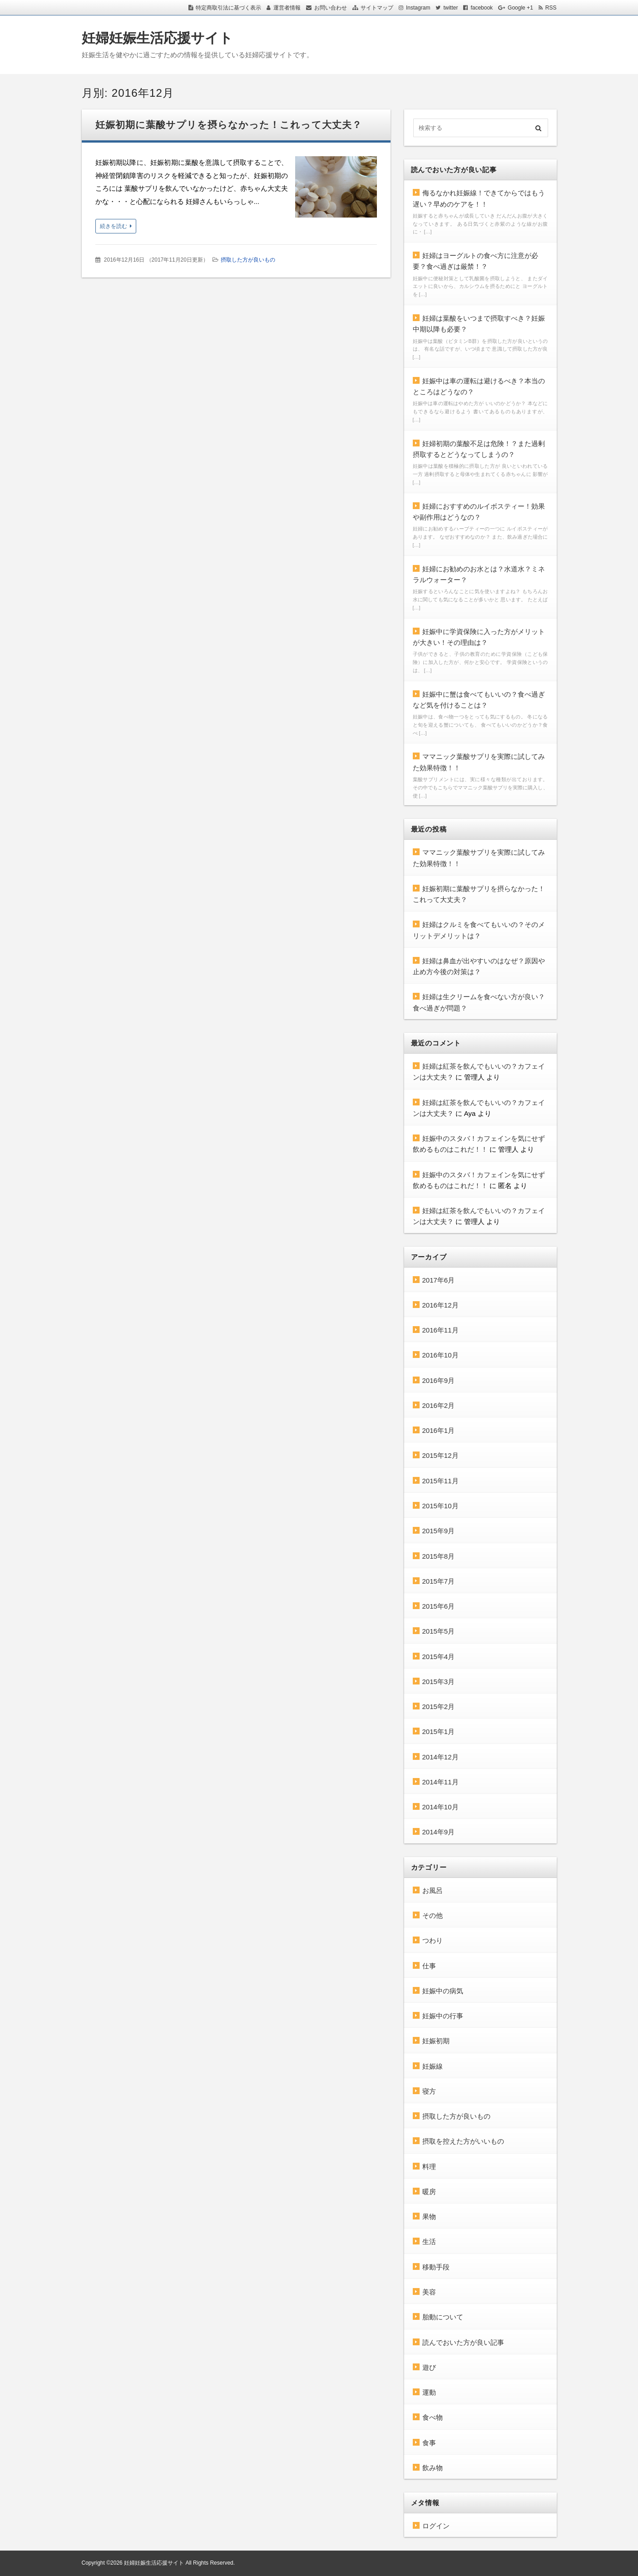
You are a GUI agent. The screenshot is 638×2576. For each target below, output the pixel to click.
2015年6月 (438, 1606)
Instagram (418, 8)
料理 (429, 2166)
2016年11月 (440, 1330)
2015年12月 (440, 1455)
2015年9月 (438, 1531)
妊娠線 (432, 2066)
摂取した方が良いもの (248, 260)
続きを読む (113, 226)
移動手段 (436, 2267)
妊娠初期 (436, 2041)
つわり (432, 1940)
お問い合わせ (330, 8)
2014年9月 (438, 1832)
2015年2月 (438, 1706)
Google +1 (520, 8)
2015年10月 (440, 1506)
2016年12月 (440, 1305)
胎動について (442, 2317)
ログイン (436, 2526)
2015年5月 (438, 1631)
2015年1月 (438, 1731)
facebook (481, 8)
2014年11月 (440, 1782)
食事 (429, 2443)
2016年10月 (440, 1355)
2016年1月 (438, 1430)
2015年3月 (438, 1681)
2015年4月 (438, 1656)
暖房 (429, 2191)
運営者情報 (287, 8)
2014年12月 (440, 1757)
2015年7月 (438, 1581)
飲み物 (432, 2468)
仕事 (429, 1966)
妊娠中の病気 (442, 1991)
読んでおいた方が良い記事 (463, 2342)
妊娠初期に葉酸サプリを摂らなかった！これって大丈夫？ (228, 124)
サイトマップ (377, 8)
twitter (450, 8)
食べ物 (432, 2417)
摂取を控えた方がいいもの (463, 2141)
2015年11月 (440, 1481)
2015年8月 (438, 1556)
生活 (429, 2241)
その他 (432, 1915)
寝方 (429, 2091)
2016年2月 (438, 1405)
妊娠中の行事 (442, 2016)
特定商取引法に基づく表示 (228, 8)
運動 (429, 2392)
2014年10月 (440, 1807)
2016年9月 (438, 1380)
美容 (429, 2292)
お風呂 (432, 1890)
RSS (551, 8)
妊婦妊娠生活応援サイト (157, 37)
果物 (429, 2216)
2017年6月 (438, 1280)
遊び (429, 2367)
